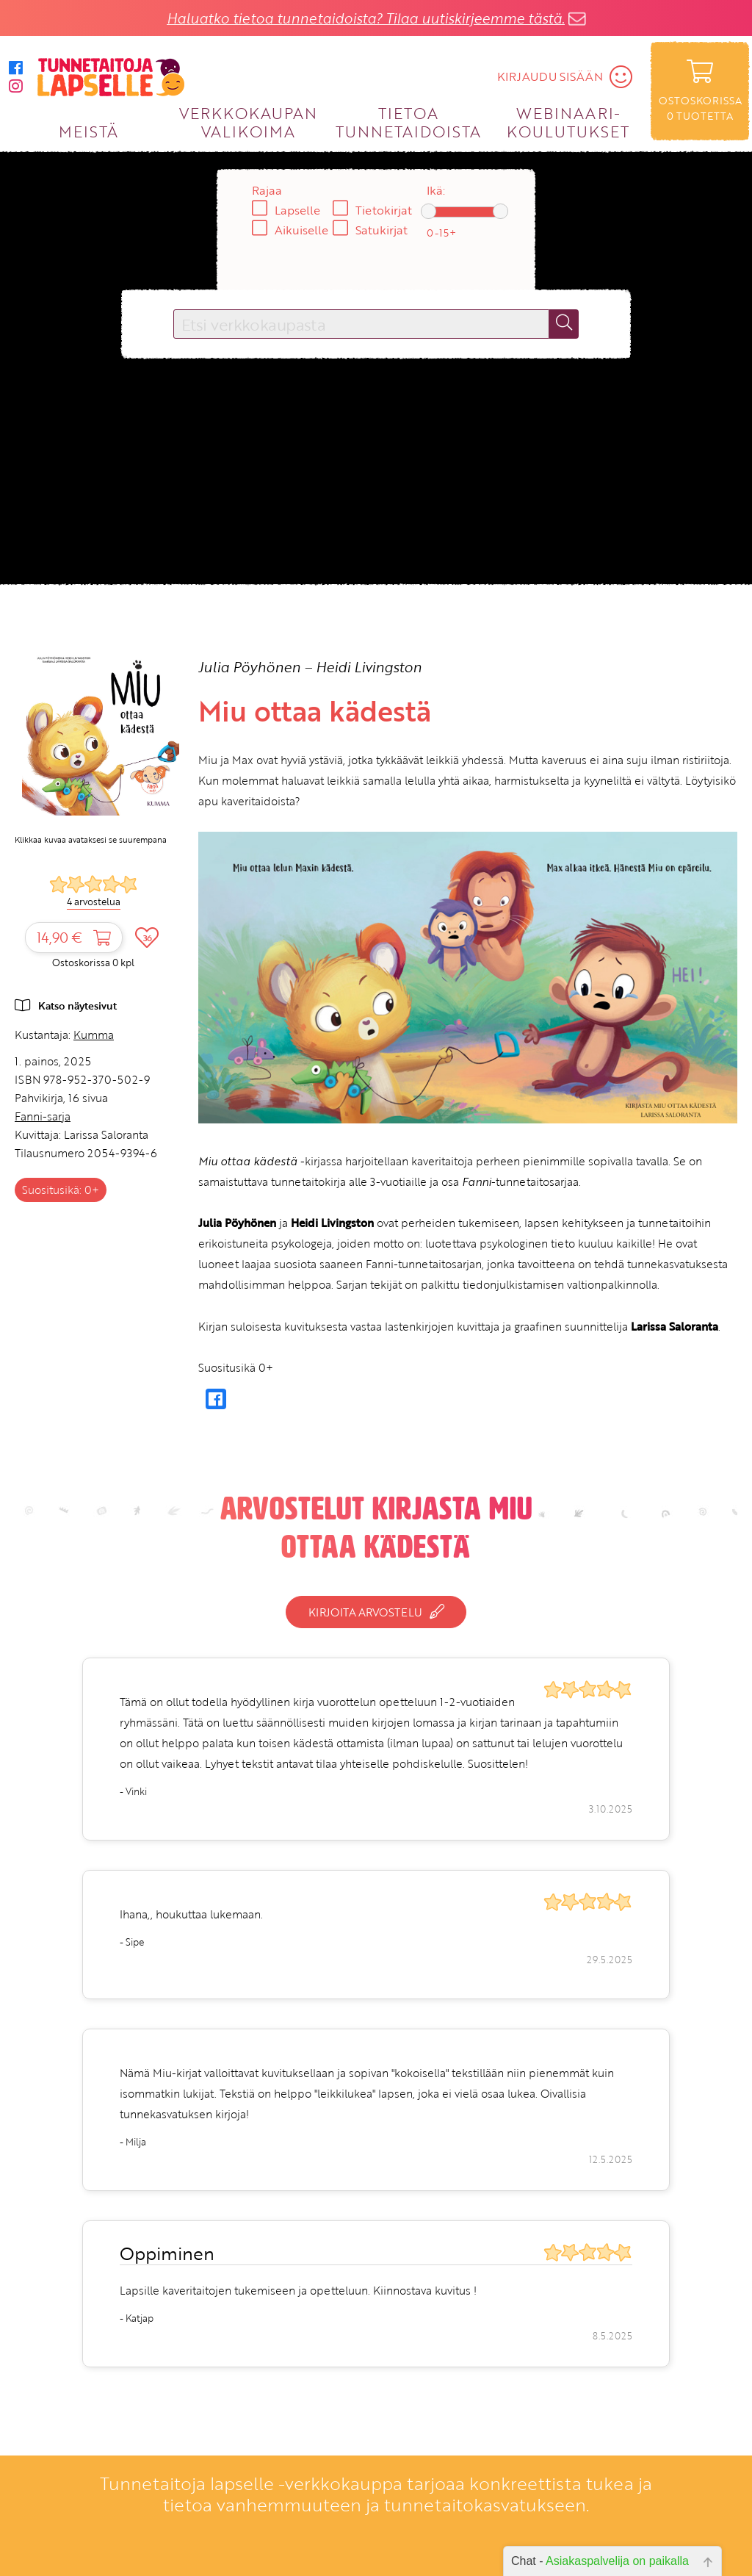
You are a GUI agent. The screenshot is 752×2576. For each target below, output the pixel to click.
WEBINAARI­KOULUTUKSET (568, 121)
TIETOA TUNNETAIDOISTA (409, 121)
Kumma (93, 1034)
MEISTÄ (88, 131)
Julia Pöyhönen (249, 666)
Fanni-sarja (42, 1116)
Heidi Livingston (369, 666)
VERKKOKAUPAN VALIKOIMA (248, 121)
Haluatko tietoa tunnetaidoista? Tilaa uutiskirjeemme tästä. (366, 18)
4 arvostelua (93, 901)
